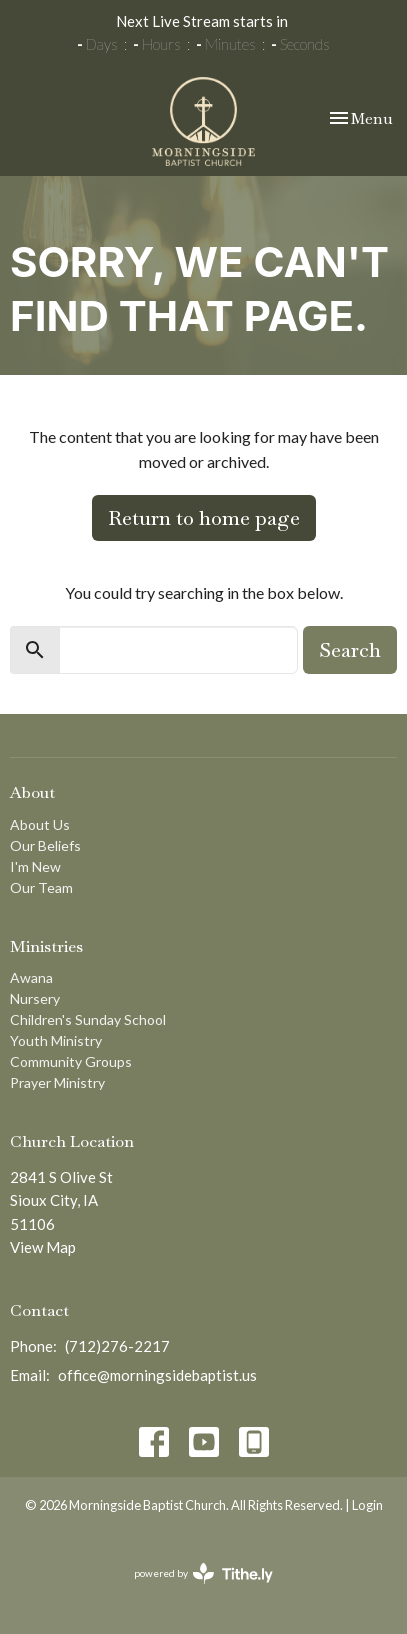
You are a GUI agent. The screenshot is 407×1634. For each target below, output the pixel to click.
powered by (203, 1573)
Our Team (41, 887)
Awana (31, 977)
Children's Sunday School (88, 1019)
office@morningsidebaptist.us (157, 1375)
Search (350, 650)
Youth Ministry (56, 1040)
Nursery (35, 998)
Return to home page (204, 518)
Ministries (46, 946)
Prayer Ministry (57, 1082)
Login (367, 1505)
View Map (43, 1247)
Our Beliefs (45, 845)
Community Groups (71, 1061)
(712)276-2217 (117, 1346)
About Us (40, 824)
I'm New (35, 866)
